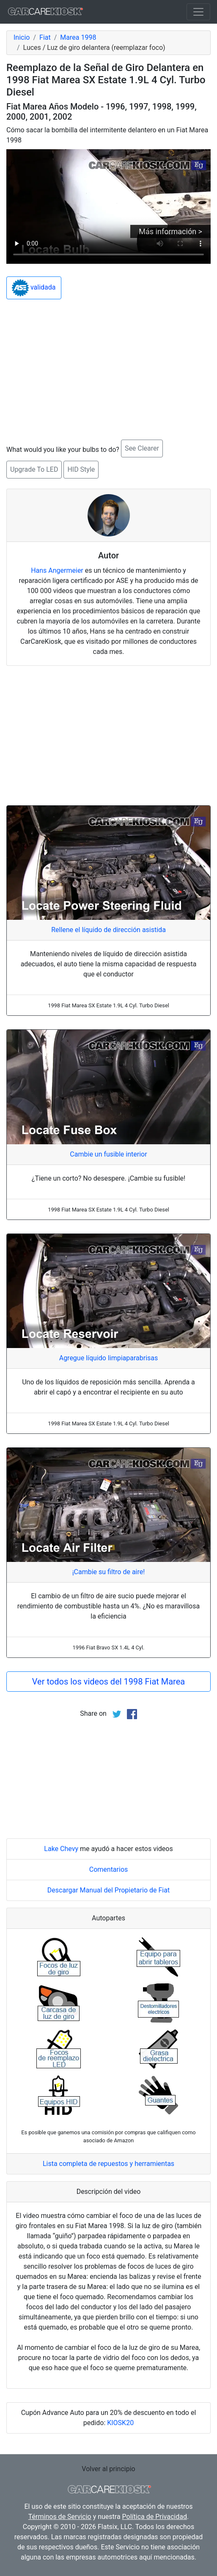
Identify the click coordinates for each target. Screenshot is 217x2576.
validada (34, 287)
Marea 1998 (78, 37)
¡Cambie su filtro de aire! (108, 1572)
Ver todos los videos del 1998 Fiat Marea (108, 1681)
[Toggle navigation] (198, 11)
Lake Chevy (61, 1849)
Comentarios (108, 1869)
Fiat (45, 37)
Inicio (22, 37)
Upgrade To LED (34, 469)
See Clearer (142, 448)
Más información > (170, 231)
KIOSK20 (120, 2423)
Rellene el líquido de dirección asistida (108, 930)
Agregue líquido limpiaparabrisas (108, 1358)
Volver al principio (108, 2469)
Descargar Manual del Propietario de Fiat (108, 1890)
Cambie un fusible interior (108, 1154)
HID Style (81, 469)
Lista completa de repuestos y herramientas (108, 2164)
